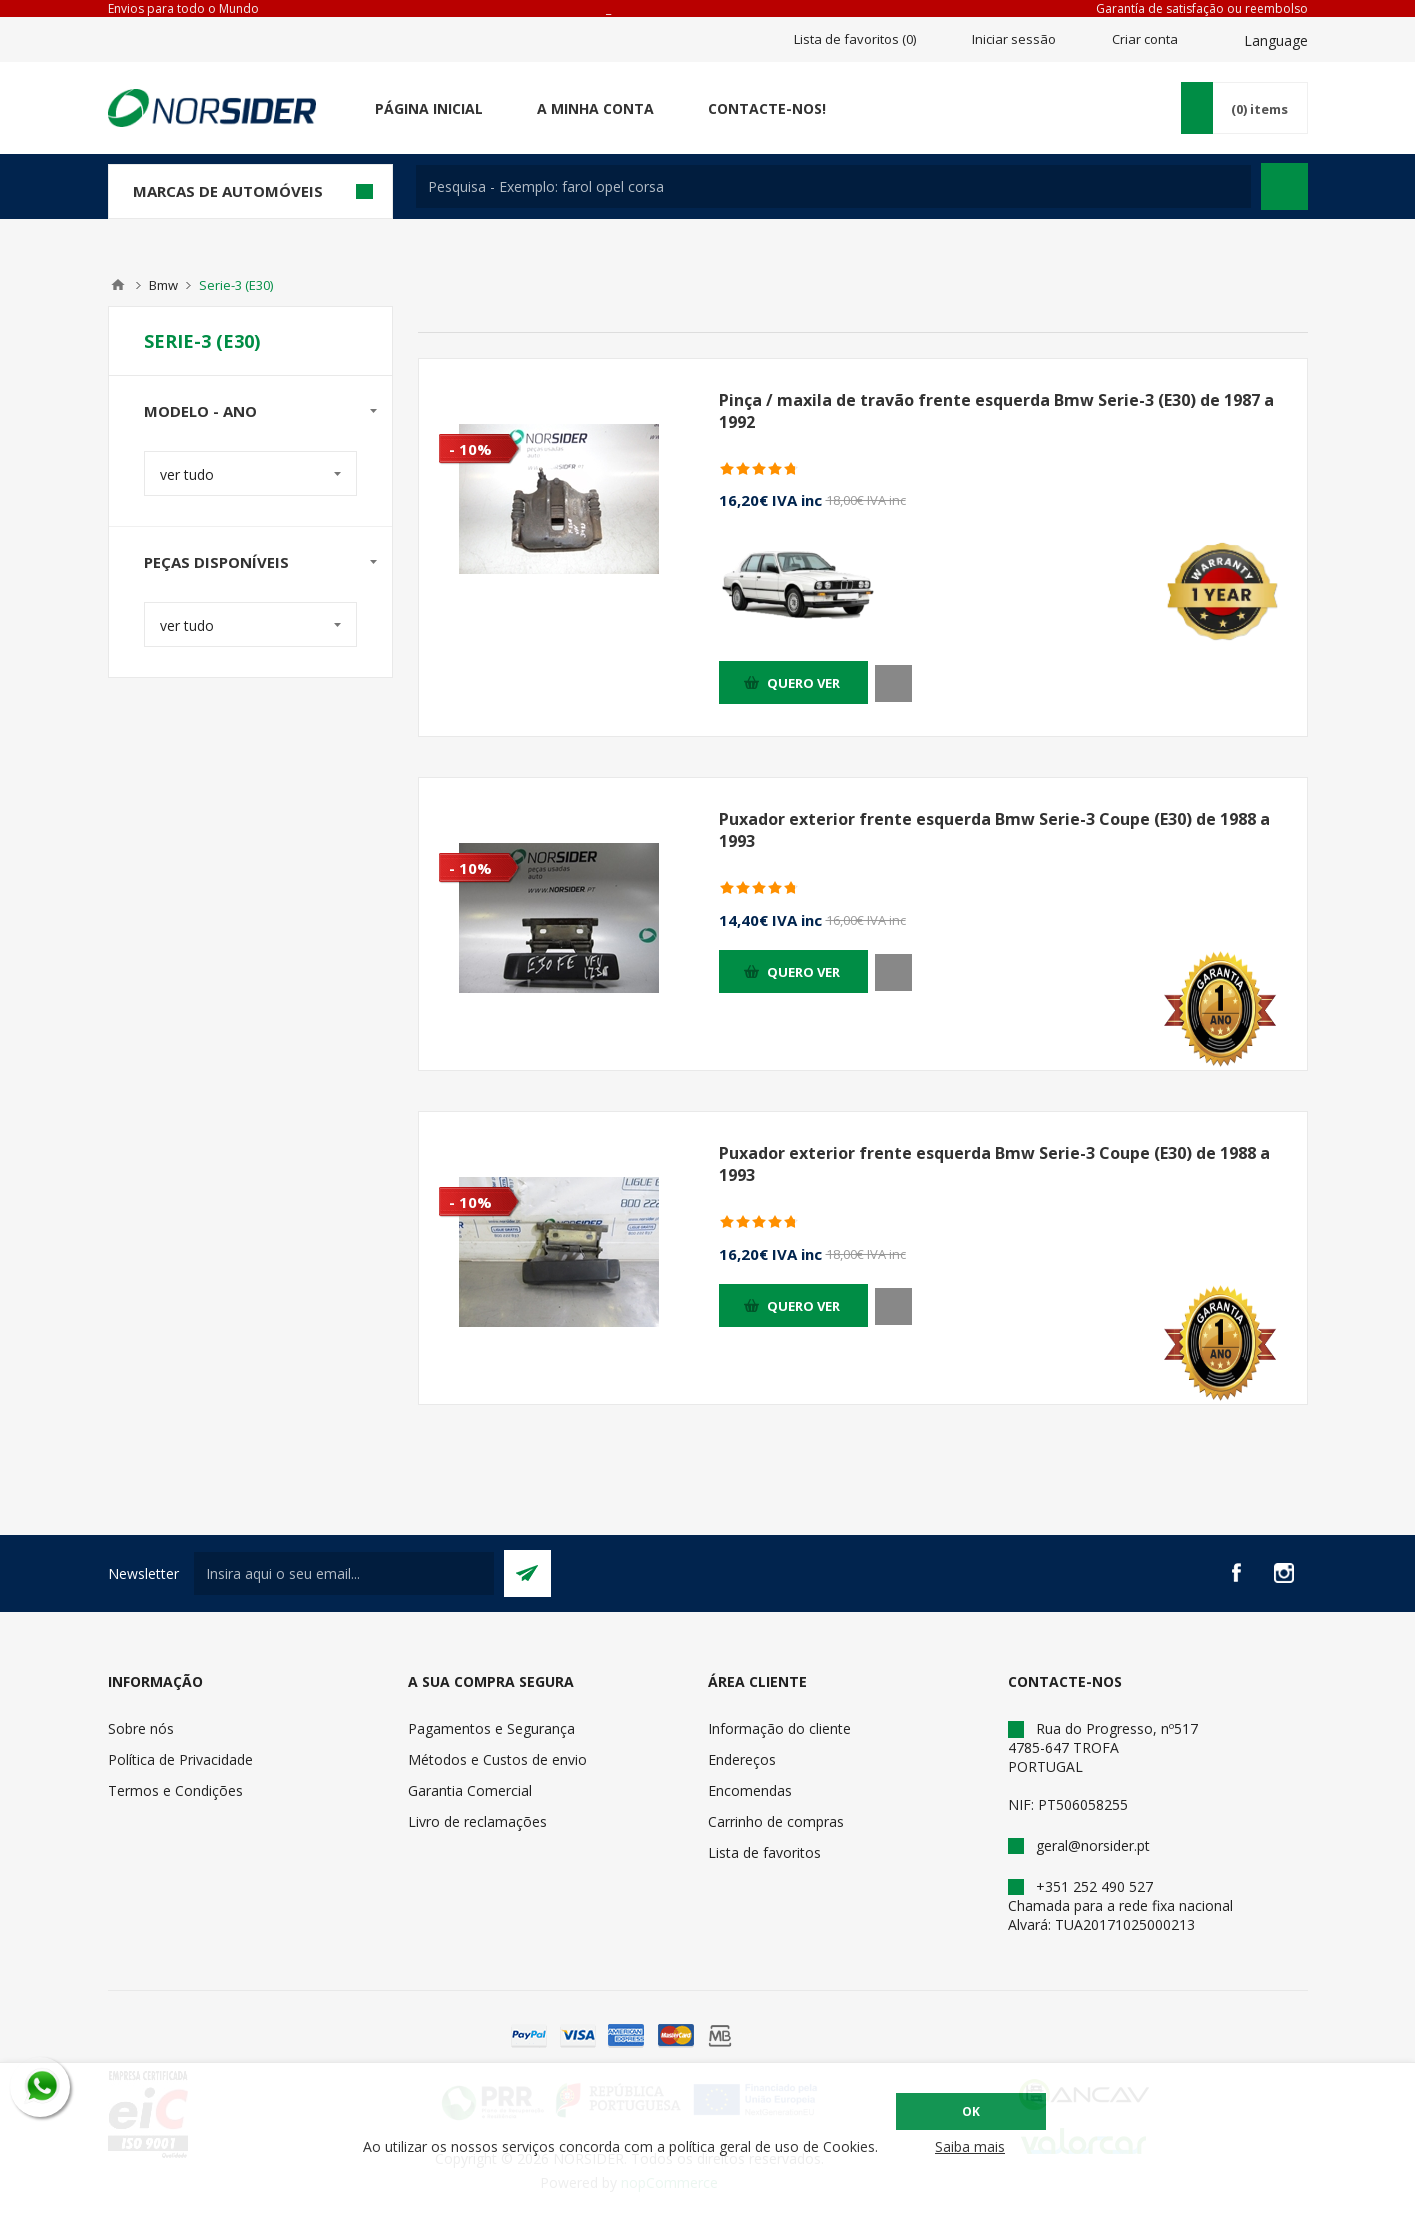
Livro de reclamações (477, 1821)
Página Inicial (429, 108)
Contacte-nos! (767, 108)
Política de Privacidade (180, 1759)
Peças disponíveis (216, 562)
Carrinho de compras (776, 1821)
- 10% (470, 449)
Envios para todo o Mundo (183, 8)
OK (971, 2111)
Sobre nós (141, 1728)
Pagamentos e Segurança (491, 1728)
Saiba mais (970, 2146)
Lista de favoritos (764, 1852)
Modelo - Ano (200, 411)
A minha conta (595, 108)
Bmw (163, 285)
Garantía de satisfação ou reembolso (1202, 8)
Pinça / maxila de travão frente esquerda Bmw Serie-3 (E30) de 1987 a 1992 (996, 411)
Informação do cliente (779, 1728)
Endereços (742, 1759)
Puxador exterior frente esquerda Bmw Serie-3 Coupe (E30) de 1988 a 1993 (994, 830)
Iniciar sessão (1014, 39)
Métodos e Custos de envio (497, 1759)
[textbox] (833, 186)
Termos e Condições (175, 1790)
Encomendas (750, 1790)
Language (1276, 40)
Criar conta (1145, 39)
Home (118, 285)
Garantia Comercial (470, 1790)
